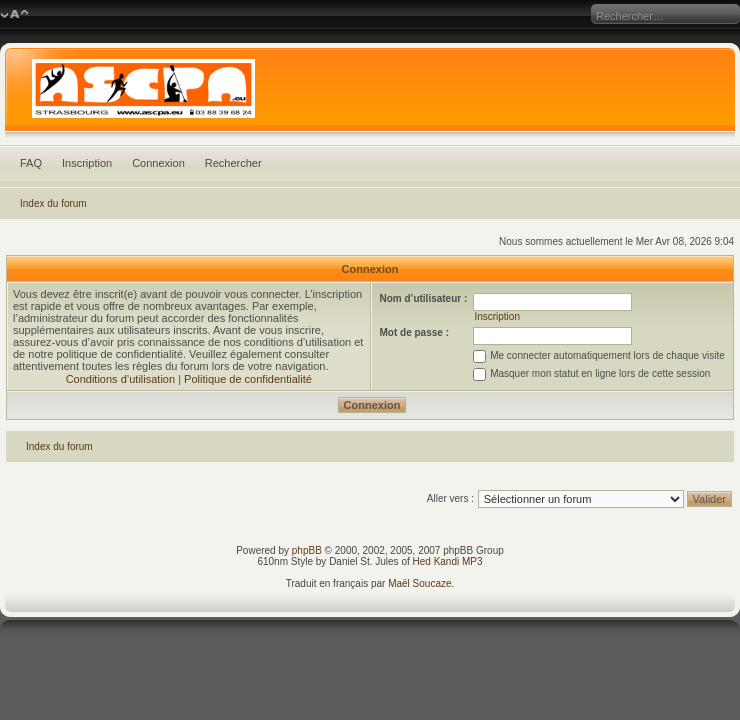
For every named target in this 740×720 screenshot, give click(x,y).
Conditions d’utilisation (120, 379)
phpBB (307, 550)
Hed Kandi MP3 (448, 561)
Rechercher (233, 163)
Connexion (158, 163)
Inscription (87, 163)
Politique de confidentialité (248, 379)
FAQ (31, 163)
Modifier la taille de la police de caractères (14, 15)
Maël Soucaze (419, 583)
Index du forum (53, 203)
